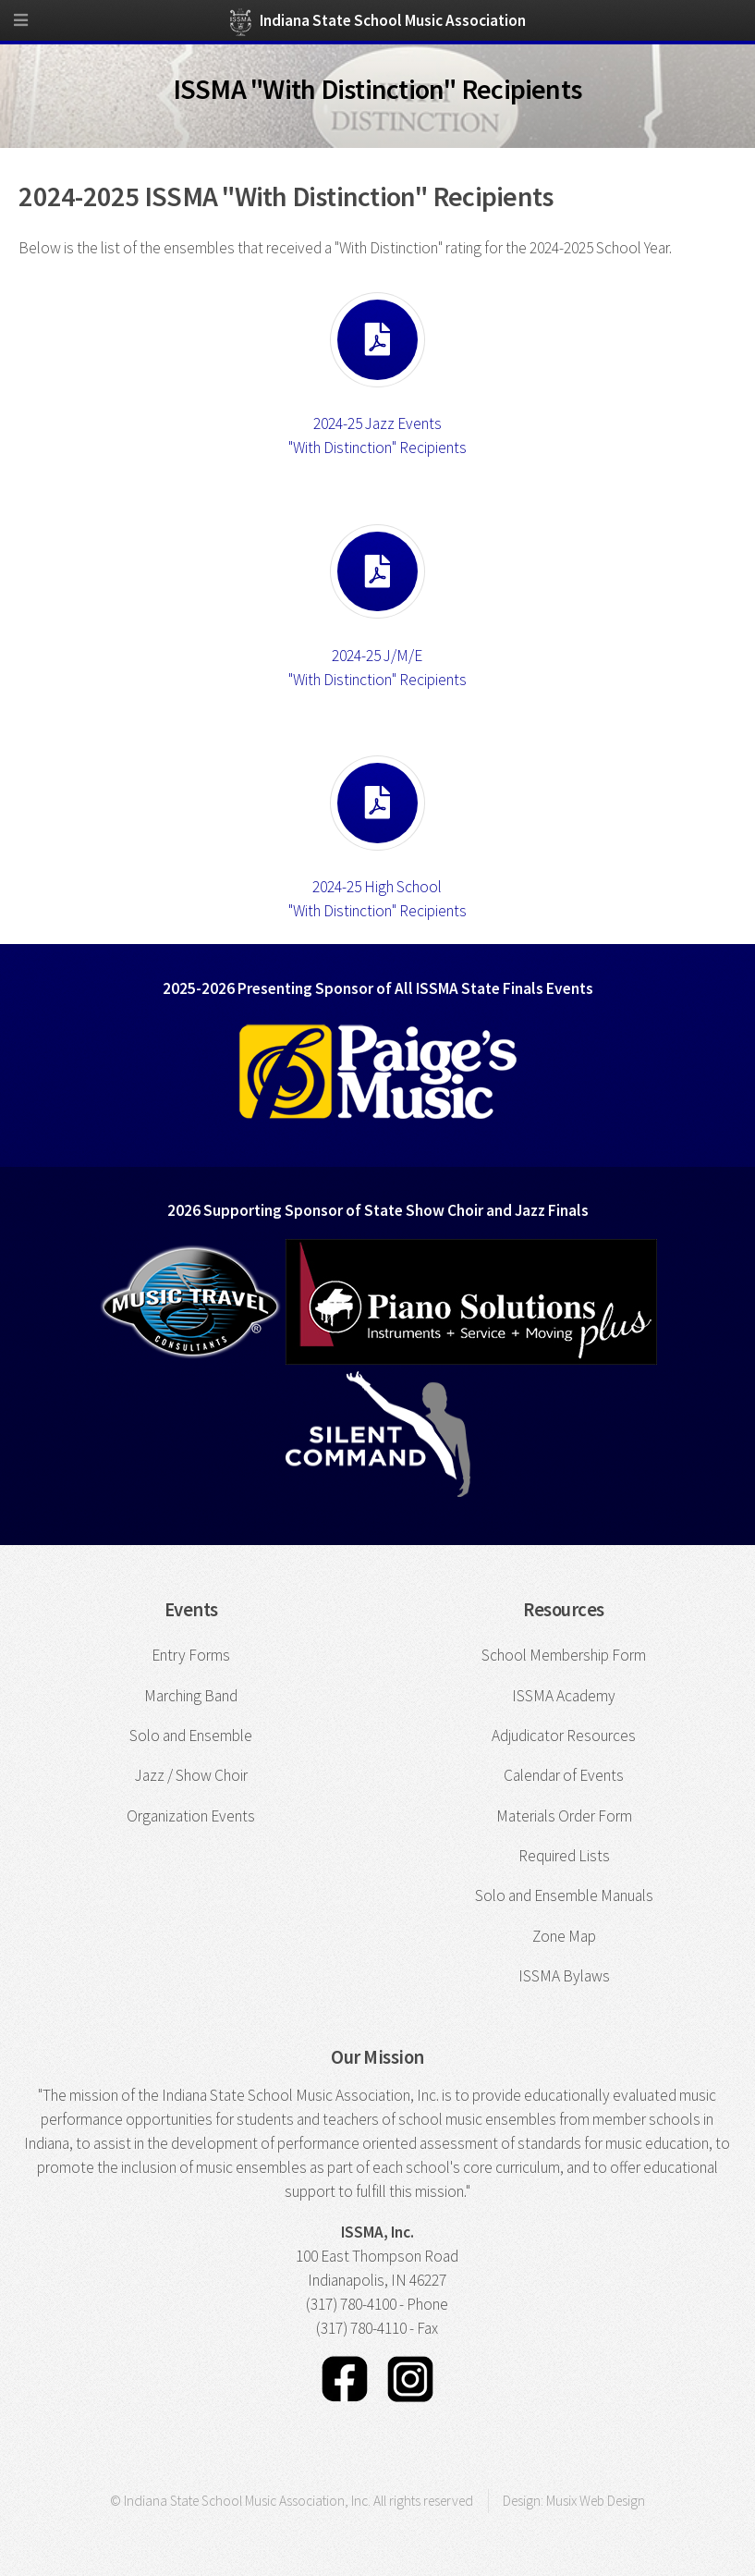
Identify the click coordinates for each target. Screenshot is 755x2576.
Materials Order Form (564, 1816)
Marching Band (190, 1696)
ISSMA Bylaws (564, 1976)
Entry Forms (191, 1655)
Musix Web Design (595, 2500)
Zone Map (564, 1936)
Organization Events (191, 1816)
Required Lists (564, 1856)
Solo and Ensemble (190, 1735)
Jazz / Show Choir (191, 1775)
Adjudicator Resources (564, 1735)
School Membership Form (563, 1655)
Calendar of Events (564, 1775)
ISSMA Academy (563, 1696)
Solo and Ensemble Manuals (564, 1895)
